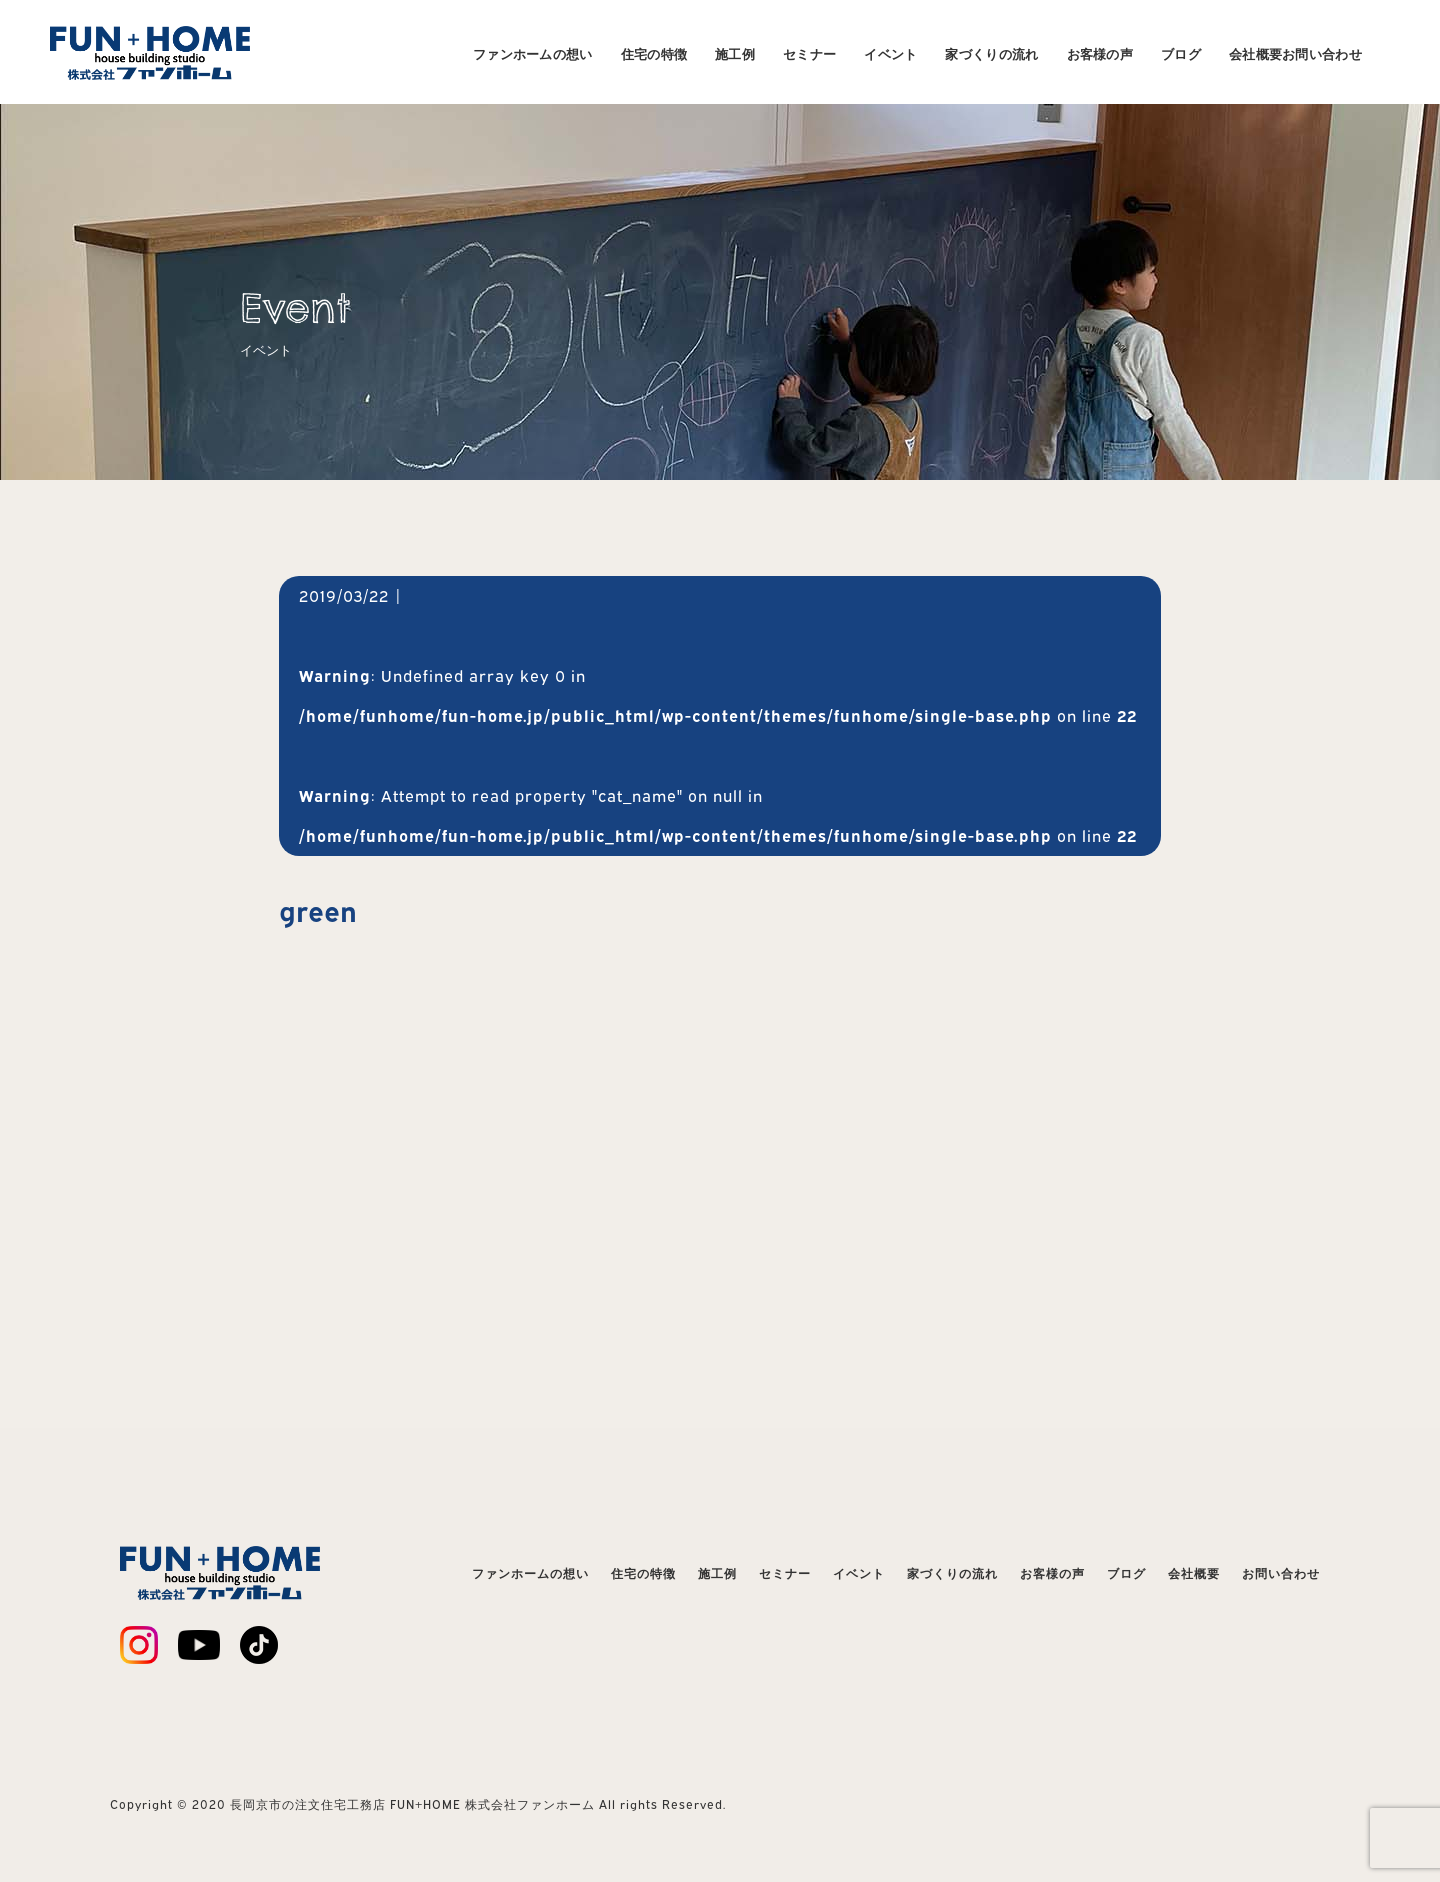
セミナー (809, 54)
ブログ (1181, 54)
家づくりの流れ (991, 54)
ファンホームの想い (533, 54)
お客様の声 (1100, 54)
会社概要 (1255, 54)
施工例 (735, 54)
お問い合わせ (1322, 54)
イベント (890, 54)
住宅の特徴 (654, 54)
